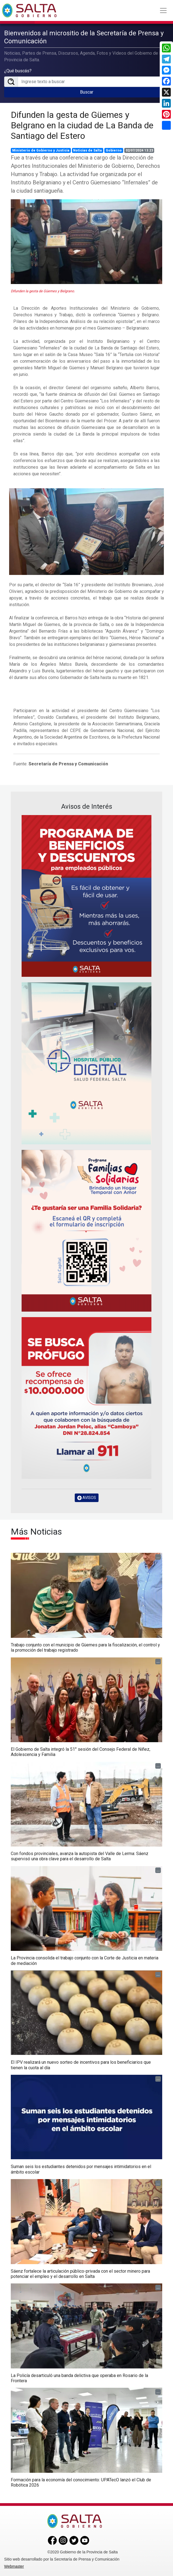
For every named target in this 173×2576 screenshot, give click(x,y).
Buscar (86, 92)
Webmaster (14, 2566)
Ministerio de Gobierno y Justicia (40, 150)
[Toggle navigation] (163, 10)
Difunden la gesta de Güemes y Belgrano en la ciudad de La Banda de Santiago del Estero (82, 125)
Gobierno (114, 150)
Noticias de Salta (87, 150)
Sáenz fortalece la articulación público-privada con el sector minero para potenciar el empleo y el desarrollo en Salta (80, 2274)
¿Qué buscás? (18, 70)
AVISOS (86, 1497)
